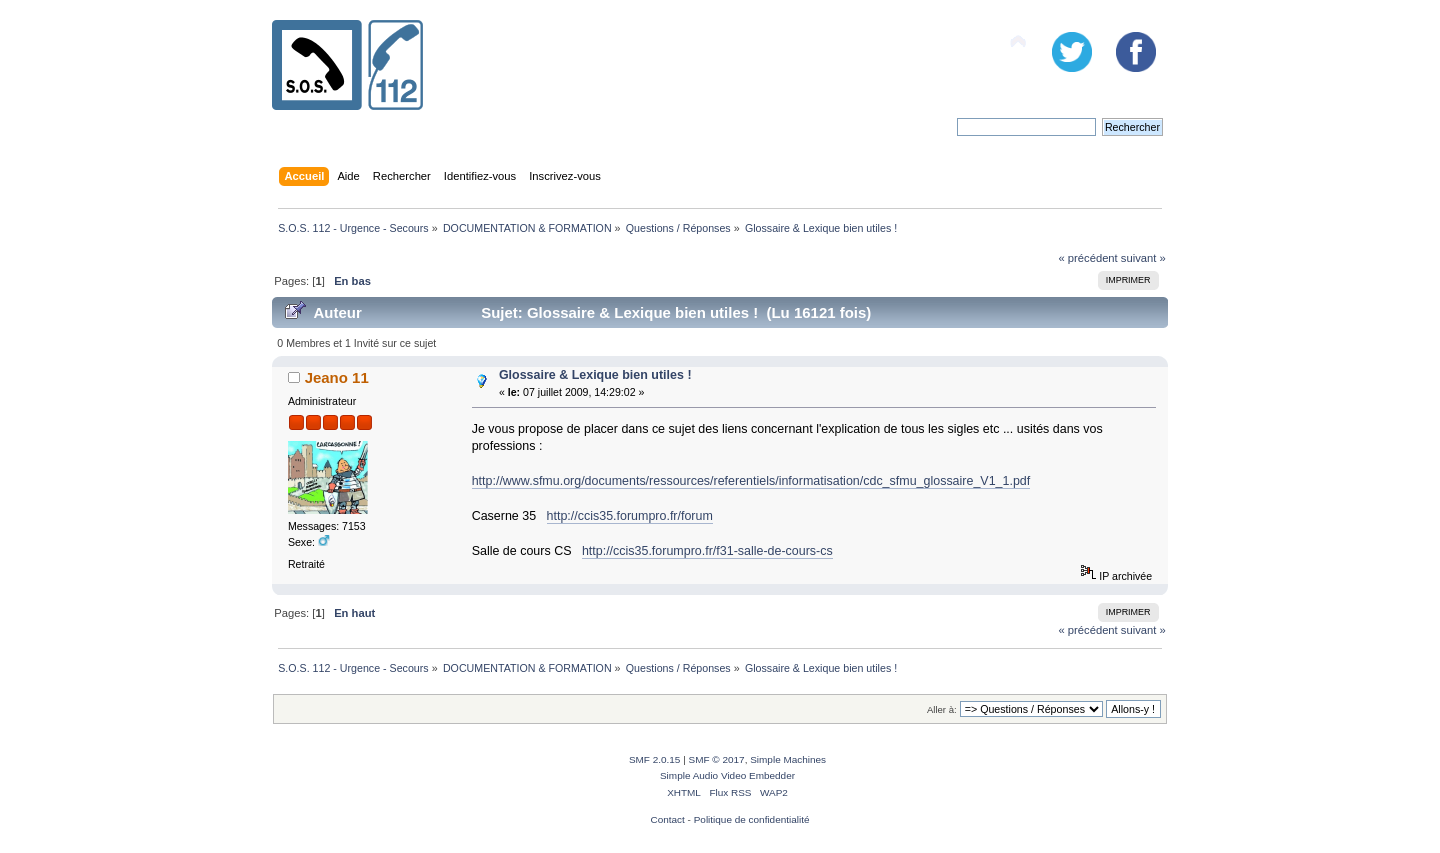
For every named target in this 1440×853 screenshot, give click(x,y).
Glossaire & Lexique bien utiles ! (595, 375)
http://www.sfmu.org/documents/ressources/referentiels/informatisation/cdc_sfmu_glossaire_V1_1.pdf (751, 481)
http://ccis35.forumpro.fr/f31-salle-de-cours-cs (707, 551)
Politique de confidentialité (752, 819)
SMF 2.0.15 (655, 759)
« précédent (1087, 258)
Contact (667, 819)
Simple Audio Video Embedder (727, 775)
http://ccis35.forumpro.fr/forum (630, 516)
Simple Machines (788, 759)
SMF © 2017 (717, 759)
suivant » (1143, 258)
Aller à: (942, 709)
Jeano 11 (337, 377)
